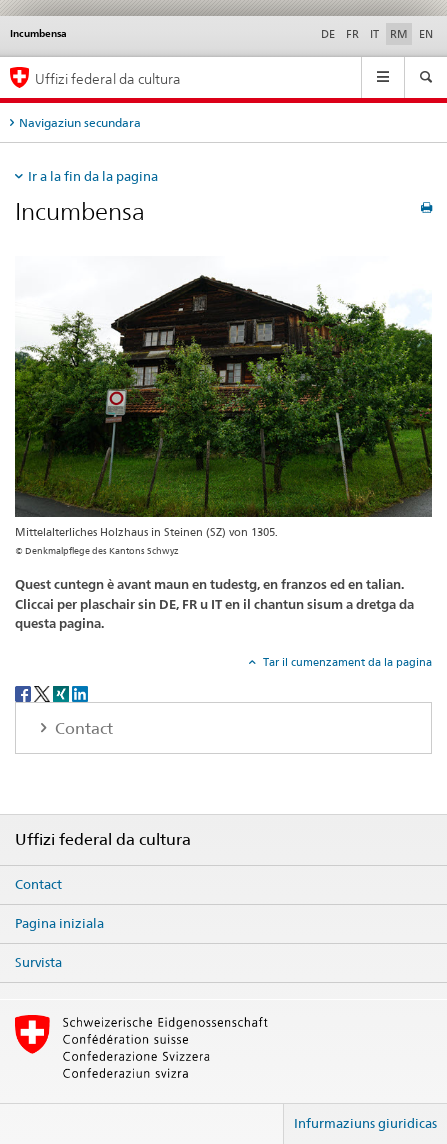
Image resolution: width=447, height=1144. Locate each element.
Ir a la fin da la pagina (93, 176)
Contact (38, 884)
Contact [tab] (82, 728)
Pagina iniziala (59, 923)
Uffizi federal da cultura (108, 78)
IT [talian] (374, 34)
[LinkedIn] (80, 692)
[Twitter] (43, 692)
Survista (38, 962)
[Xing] (62, 692)
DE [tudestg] (328, 34)
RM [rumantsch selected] (399, 34)
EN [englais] (426, 34)
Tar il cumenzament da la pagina (346, 662)
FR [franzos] (352, 34)
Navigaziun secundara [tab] (80, 122)
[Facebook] (24, 692)
